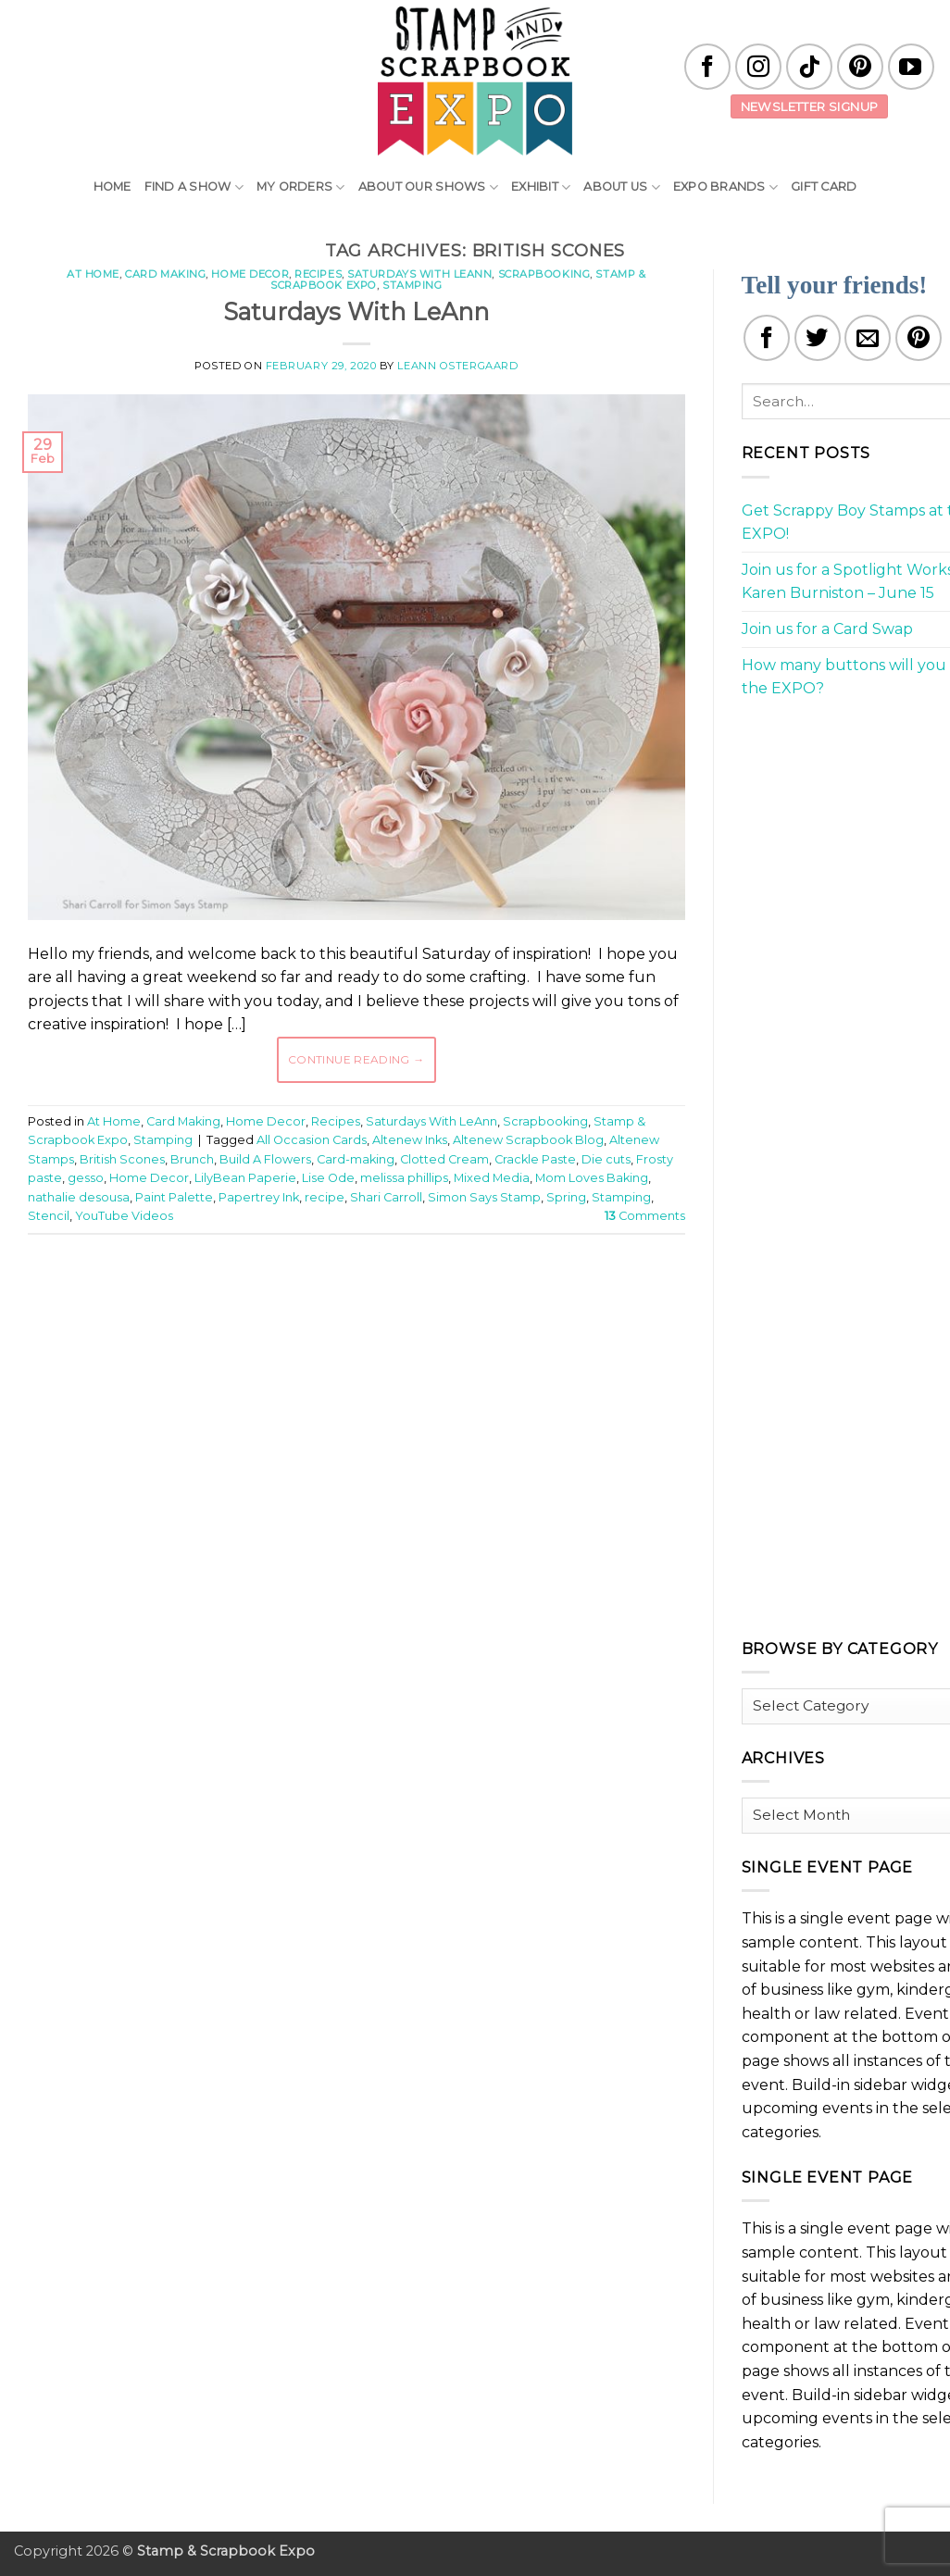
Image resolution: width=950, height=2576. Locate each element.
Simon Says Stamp (484, 1197)
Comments (645, 1216)
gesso (86, 1178)
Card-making (355, 1159)
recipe (324, 1197)
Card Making (165, 274)
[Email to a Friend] (867, 338)
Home (112, 186)
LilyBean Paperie (245, 1178)
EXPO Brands (725, 187)
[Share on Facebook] (767, 338)
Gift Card (823, 186)
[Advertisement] (365, 1304)
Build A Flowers (265, 1159)
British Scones (122, 1159)
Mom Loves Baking (591, 1178)
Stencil (48, 1216)
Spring (566, 1197)
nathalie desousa (79, 1197)
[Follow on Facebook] (707, 67)
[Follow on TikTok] (809, 67)
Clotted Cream (444, 1159)
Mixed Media (492, 1178)
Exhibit (540, 187)
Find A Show (194, 187)
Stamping (412, 285)
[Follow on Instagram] (758, 67)
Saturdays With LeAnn (419, 274)
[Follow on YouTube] (911, 67)
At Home (93, 274)
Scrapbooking (544, 274)
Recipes (318, 274)
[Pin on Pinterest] (918, 338)
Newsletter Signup (810, 106)
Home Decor (250, 274)
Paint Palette (174, 1197)
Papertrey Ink (259, 1197)
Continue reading (356, 1059)
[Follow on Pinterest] (860, 67)
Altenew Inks (409, 1140)
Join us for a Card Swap (827, 629)
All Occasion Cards (311, 1140)
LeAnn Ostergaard (457, 365)
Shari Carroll (386, 1197)
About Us (621, 187)
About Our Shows (428, 187)
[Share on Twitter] (817, 338)
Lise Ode (328, 1178)
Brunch (192, 1159)
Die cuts (606, 1159)
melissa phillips (404, 1178)
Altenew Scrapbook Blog (528, 1140)
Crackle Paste (535, 1159)
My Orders (300, 187)
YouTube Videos (124, 1216)
